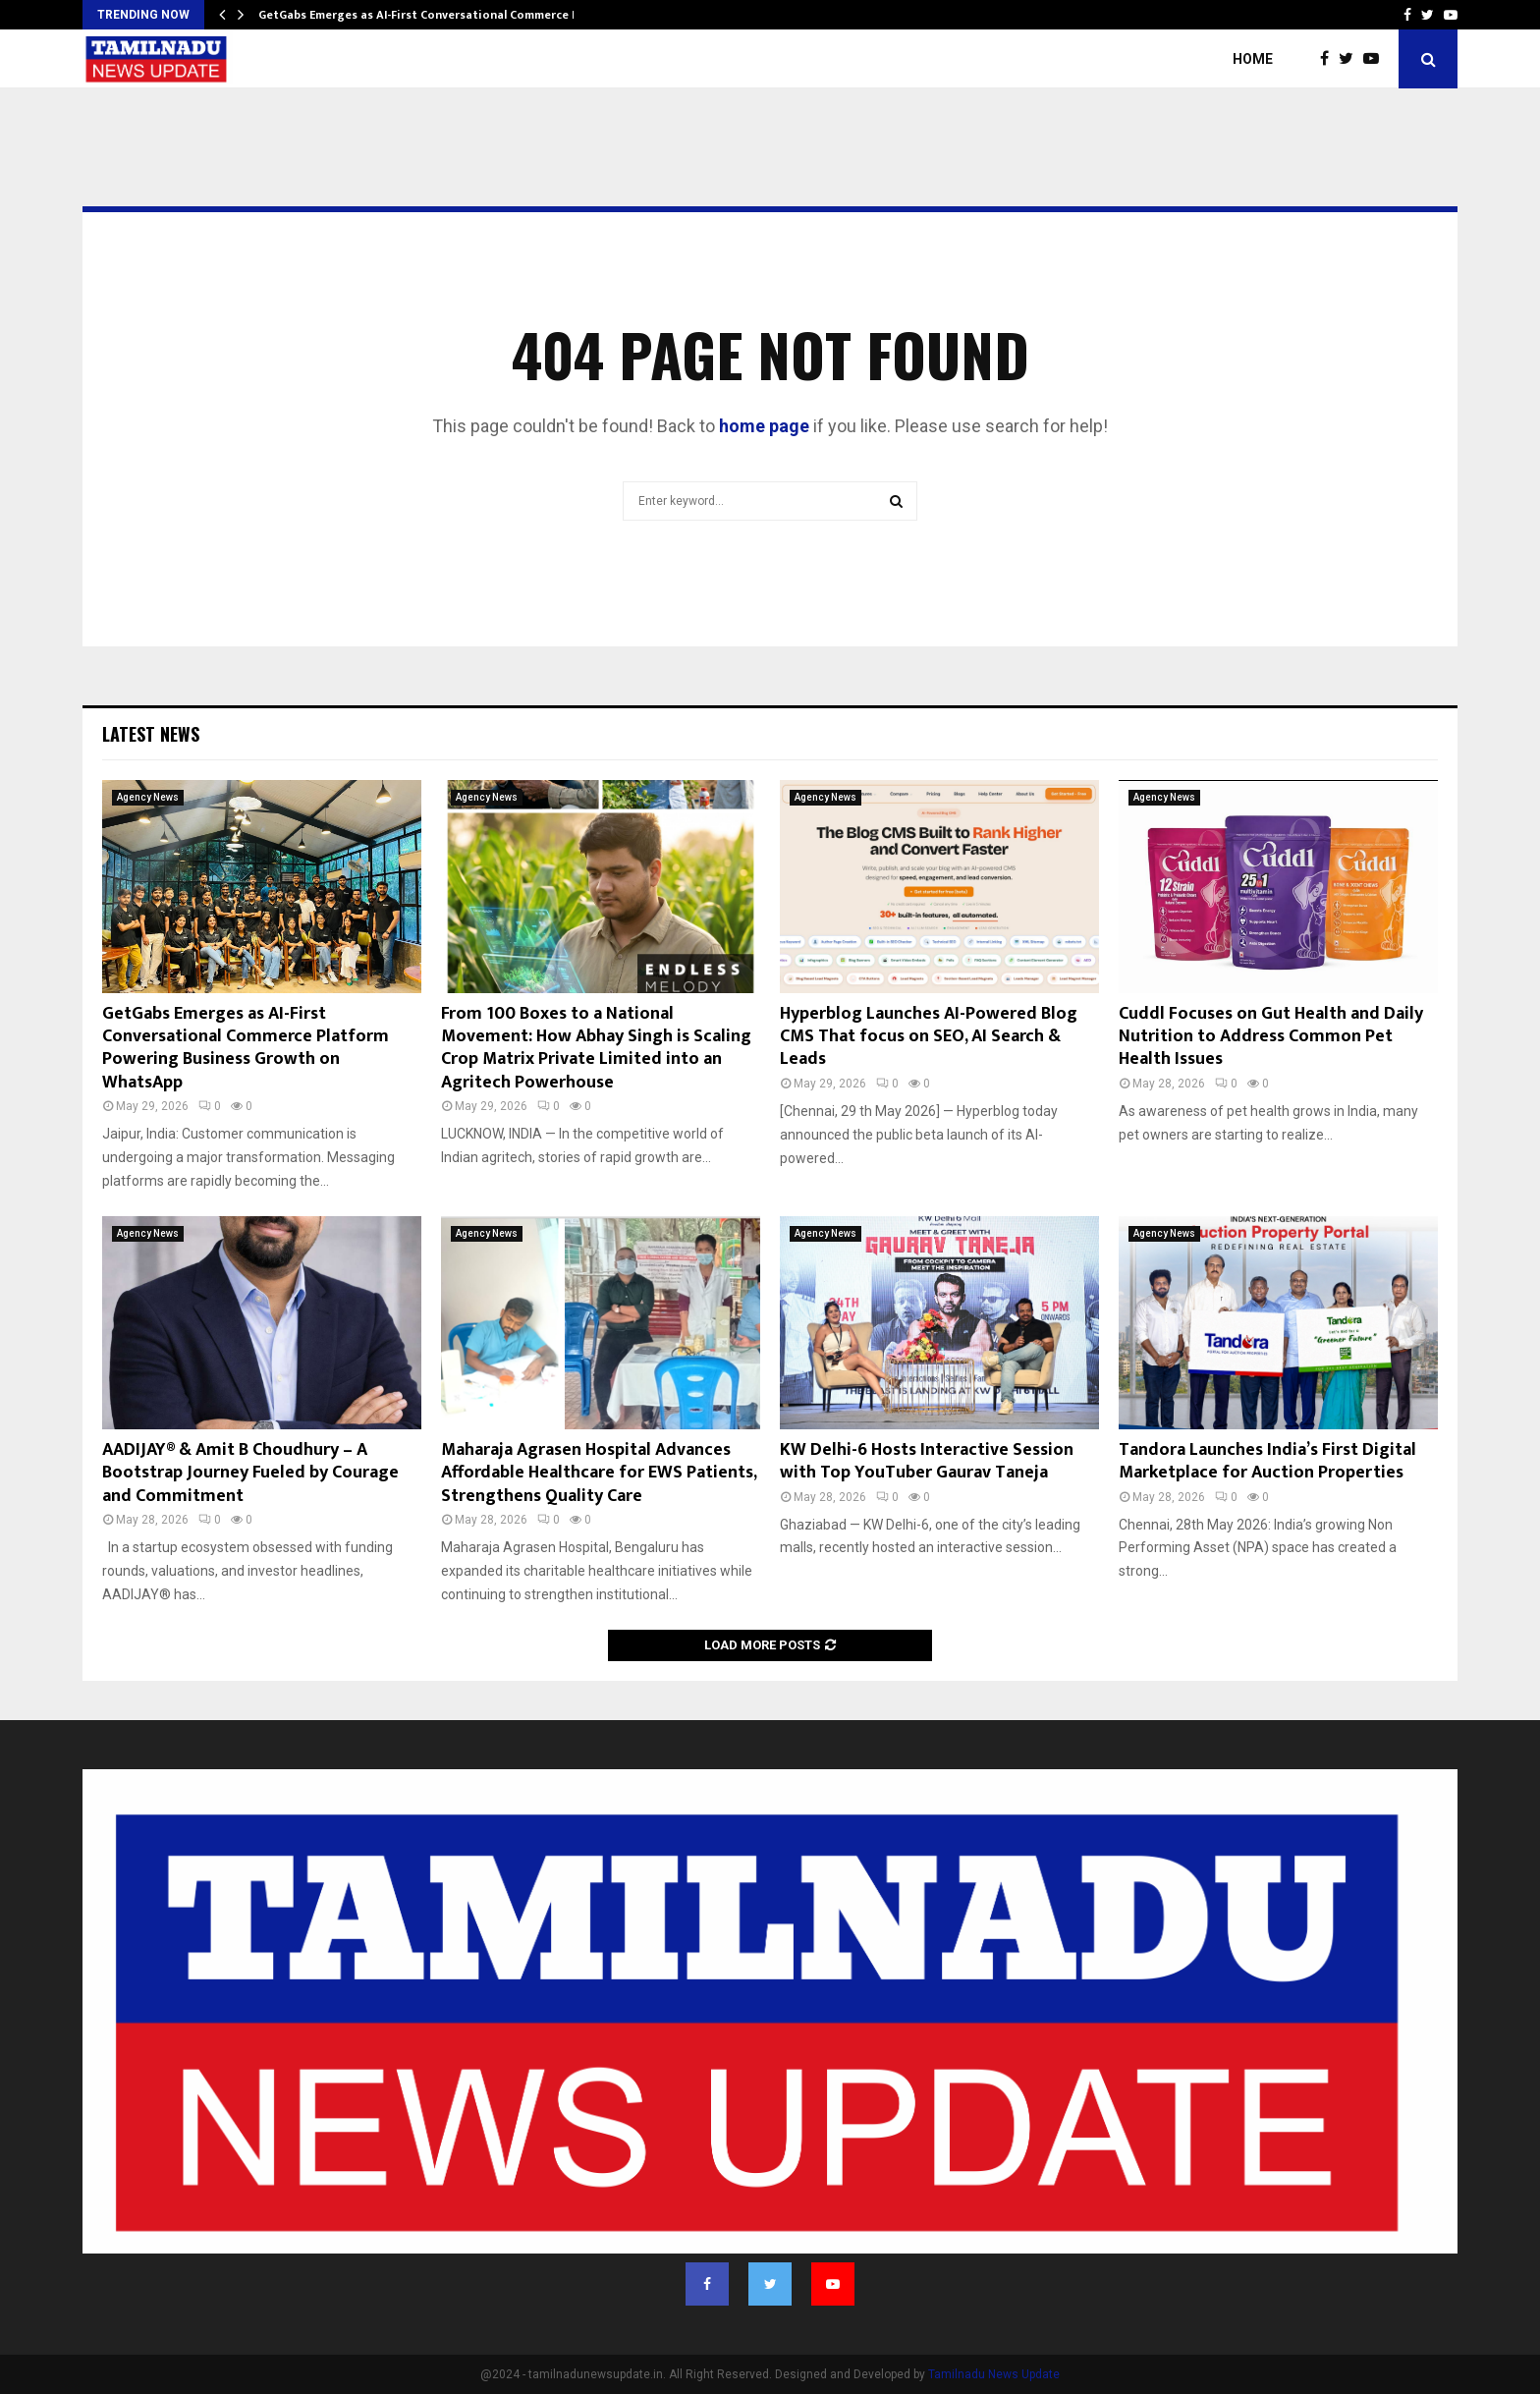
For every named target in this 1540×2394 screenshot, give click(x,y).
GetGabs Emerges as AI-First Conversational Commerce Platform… (445, 15)
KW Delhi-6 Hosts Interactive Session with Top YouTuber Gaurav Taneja (926, 1461)
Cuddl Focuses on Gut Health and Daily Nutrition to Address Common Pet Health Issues (1271, 1037)
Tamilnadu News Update (994, 2374)
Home (1253, 59)
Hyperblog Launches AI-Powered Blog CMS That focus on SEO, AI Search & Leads (928, 1037)
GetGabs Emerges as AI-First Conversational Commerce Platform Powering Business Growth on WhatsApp (245, 1048)
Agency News (148, 797)
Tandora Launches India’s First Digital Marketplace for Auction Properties (1267, 1461)
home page (764, 426)
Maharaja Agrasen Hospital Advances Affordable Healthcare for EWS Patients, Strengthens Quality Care (598, 1473)
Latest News (150, 734)
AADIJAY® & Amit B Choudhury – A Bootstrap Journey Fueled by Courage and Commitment (250, 1473)
